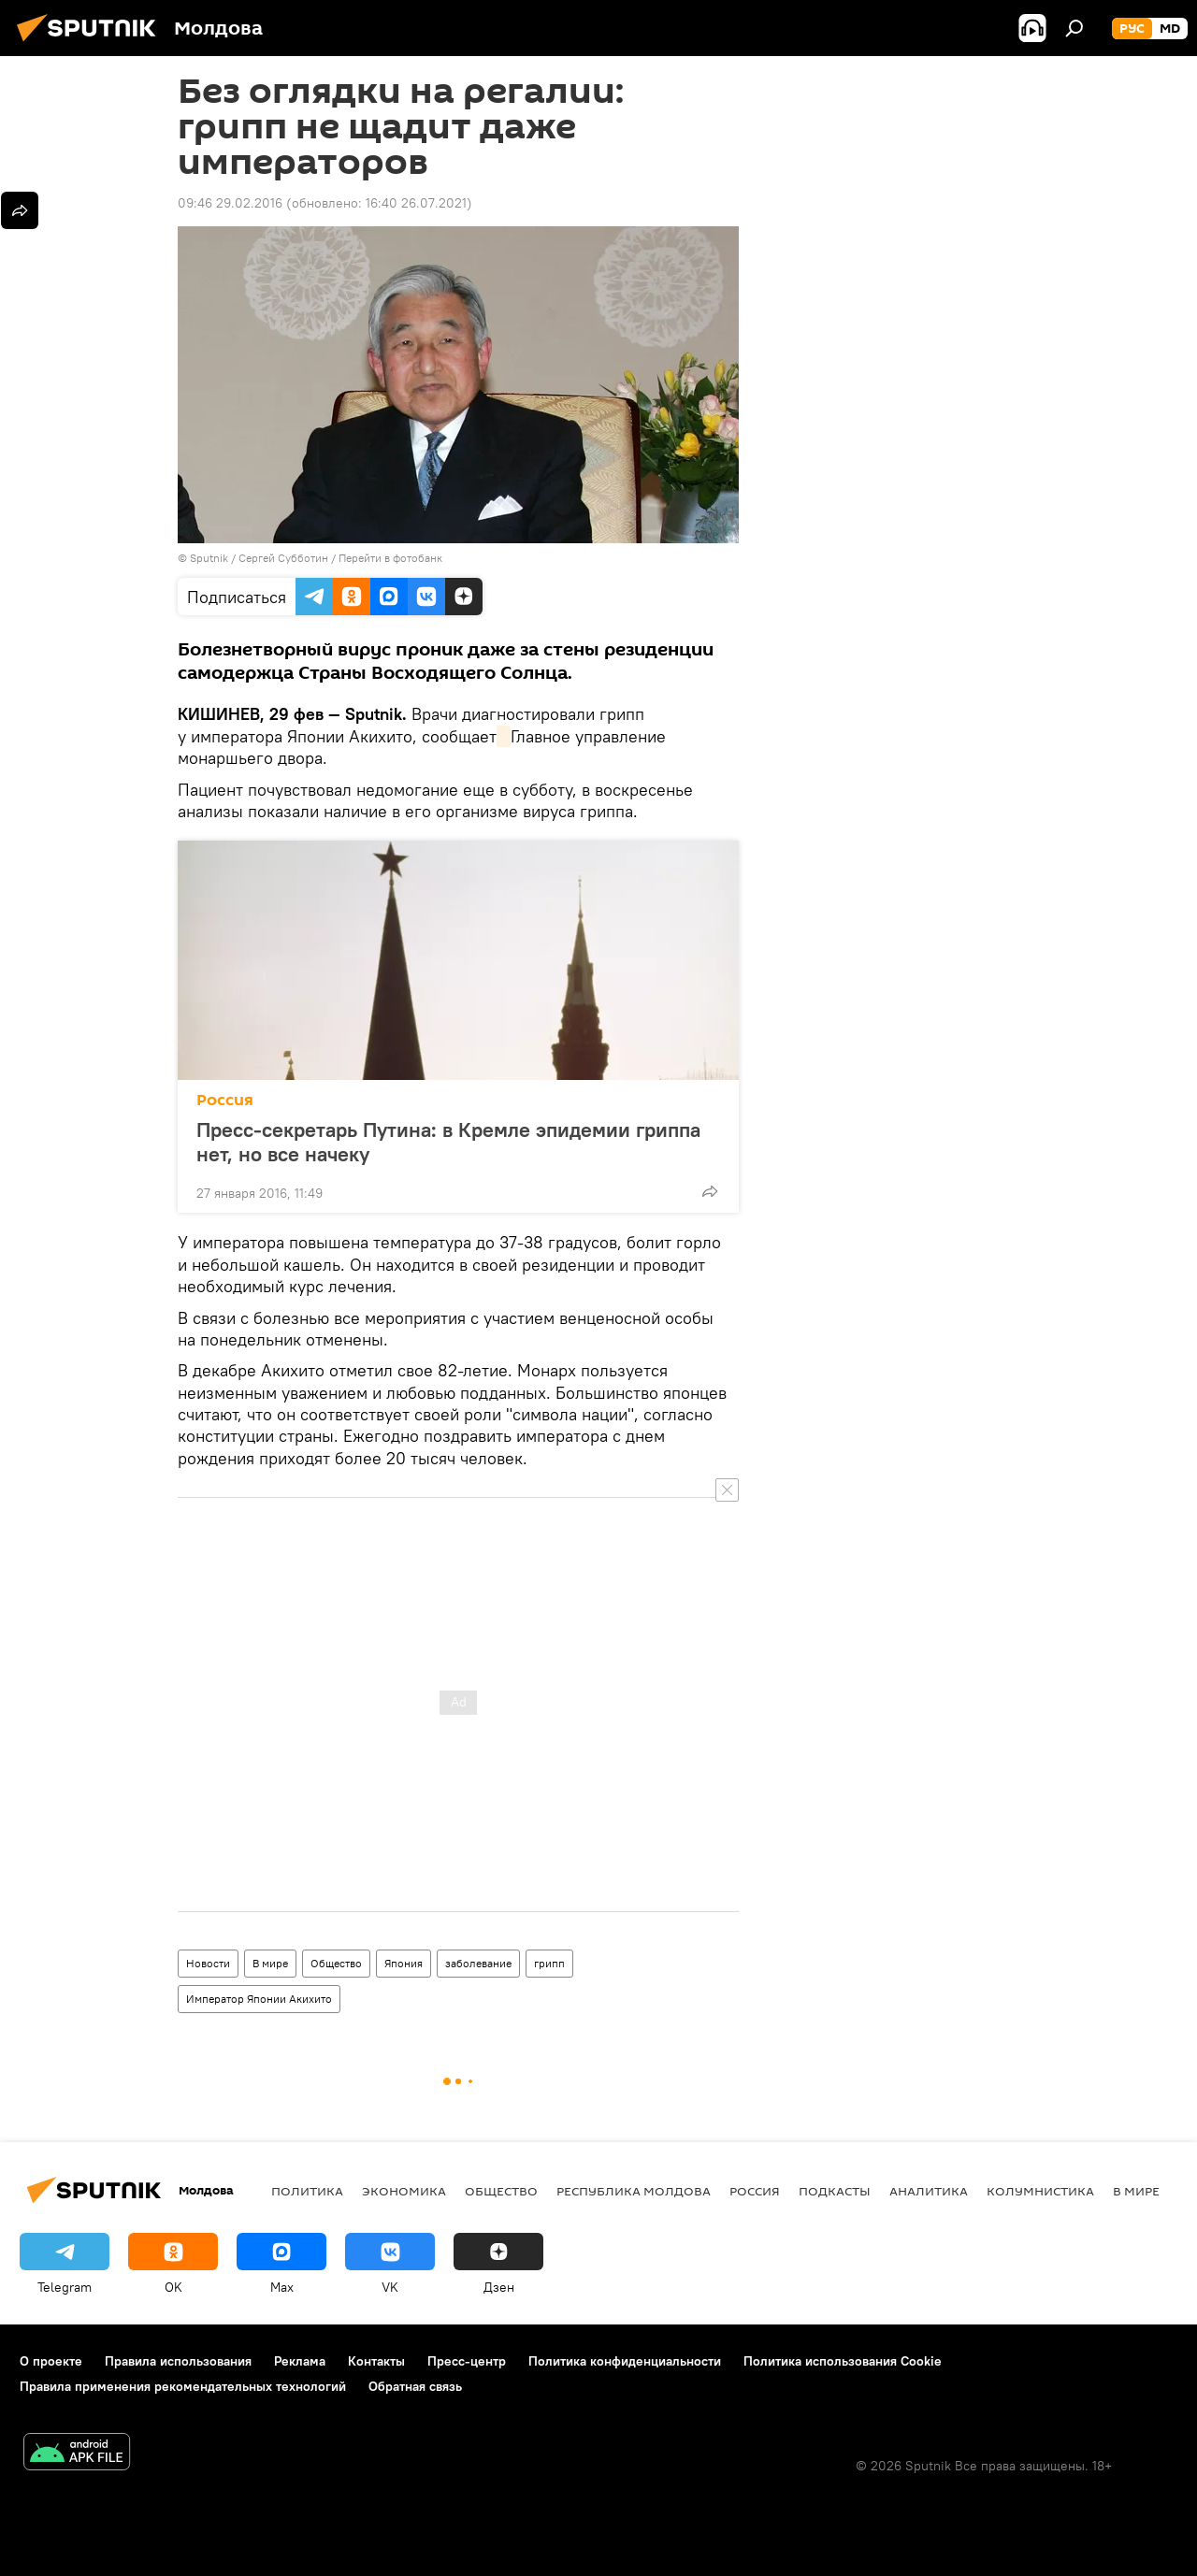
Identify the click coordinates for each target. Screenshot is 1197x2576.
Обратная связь (415, 2386)
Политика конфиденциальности (624, 2361)
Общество (336, 1963)
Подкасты (835, 2190)
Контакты (376, 2361)
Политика (307, 2190)
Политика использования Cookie (842, 2361)
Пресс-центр (466, 2361)
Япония (403, 1963)
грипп (549, 1963)
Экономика (404, 2190)
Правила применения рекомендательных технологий (183, 2386)
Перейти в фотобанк (390, 558)
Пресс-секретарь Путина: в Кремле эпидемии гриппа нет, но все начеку (448, 1141)
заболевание (478, 1963)
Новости (208, 1963)
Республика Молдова (633, 2190)
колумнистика (1040, 2190)
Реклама (299, 2361)
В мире (270, 1963)
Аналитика (928, 2190)
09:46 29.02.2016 (230, 202)
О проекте (51, 2361)
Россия (224, 1100)
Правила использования (178, 2361)
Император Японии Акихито (259, 1999)
